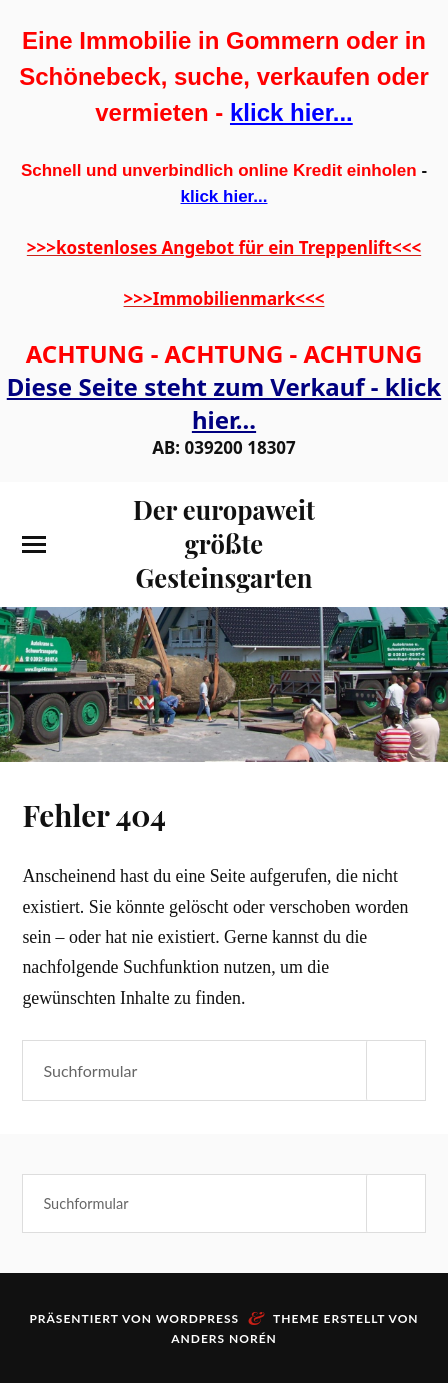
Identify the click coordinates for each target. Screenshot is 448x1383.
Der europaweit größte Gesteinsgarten (224, 543)
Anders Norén (224, 1338)
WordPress (197, 1318)
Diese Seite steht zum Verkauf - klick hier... (224, 403)
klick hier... (291, 112)
